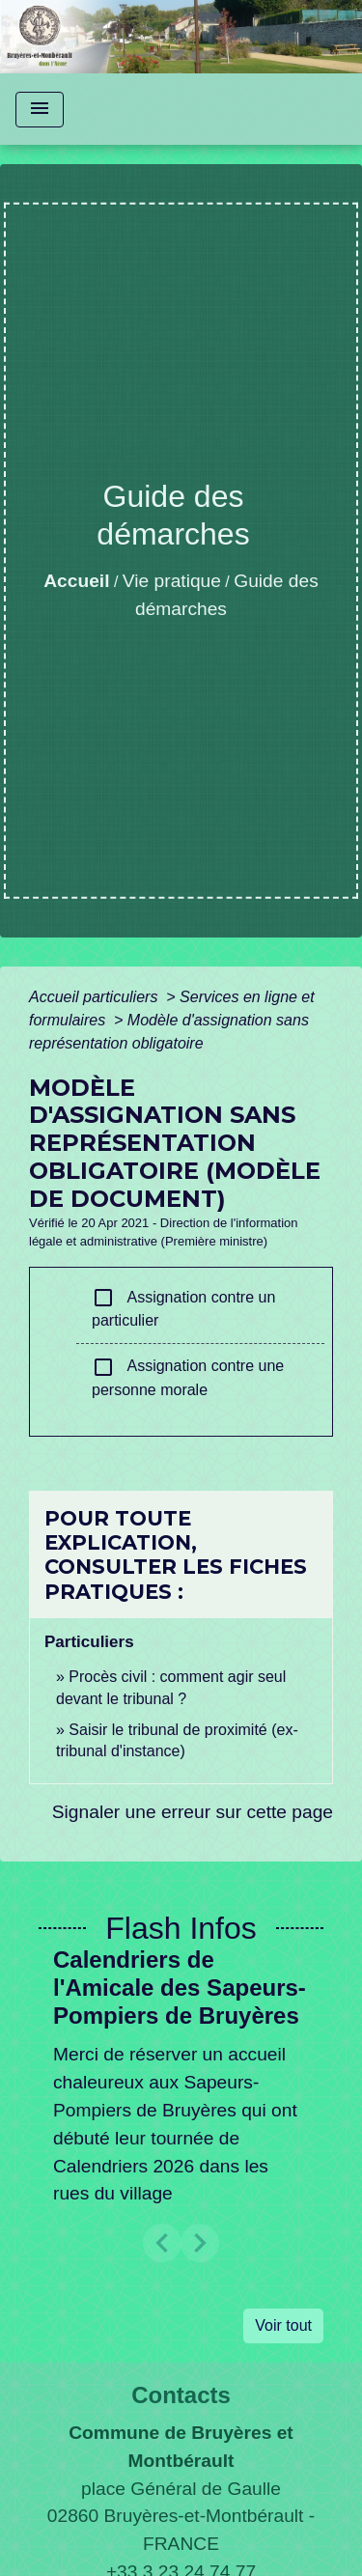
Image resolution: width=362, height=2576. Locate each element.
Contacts (181, 2395)
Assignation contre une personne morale (188, 1377)
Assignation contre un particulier (183, 1307)
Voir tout (283, 2325)
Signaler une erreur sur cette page (192, 1812)
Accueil (76, 581)
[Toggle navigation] (39, 109)
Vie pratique (172, 581)
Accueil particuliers (95, 997)
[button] (162, 2243)
